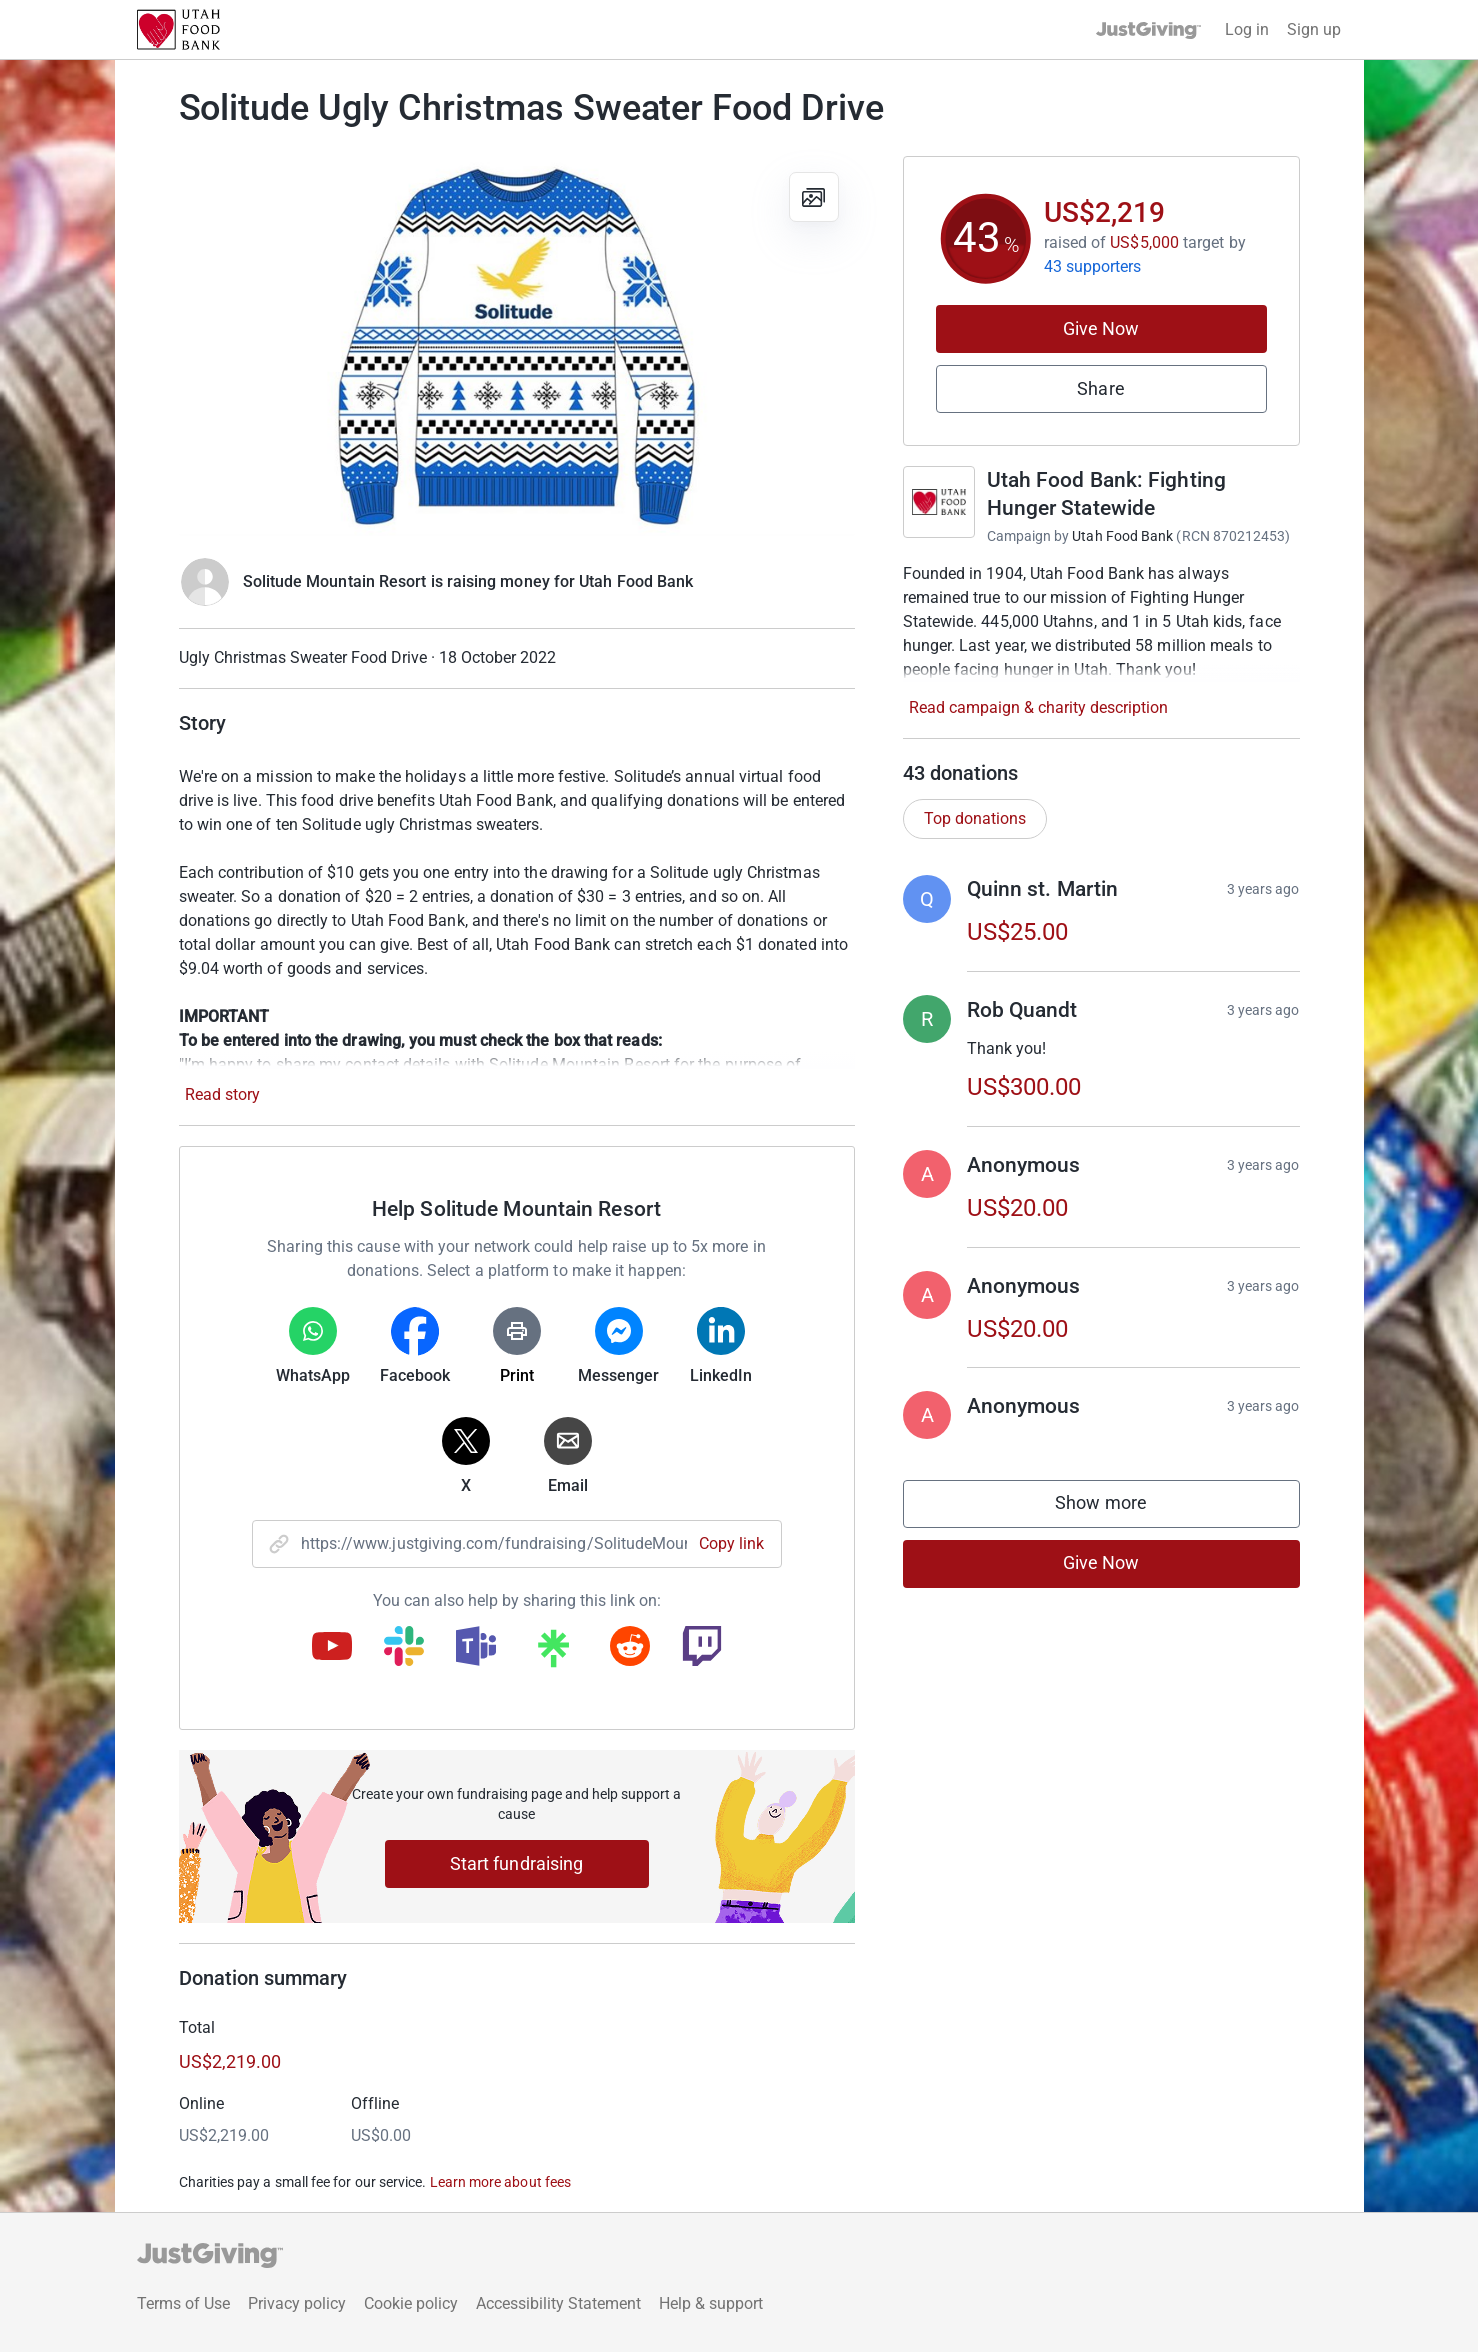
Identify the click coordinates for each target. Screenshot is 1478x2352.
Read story (222, 1094)
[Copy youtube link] (332, 1648)
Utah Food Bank (1122, 536)
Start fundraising (517, 1863)
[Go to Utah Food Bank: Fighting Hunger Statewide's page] (939, 502)
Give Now (1101, 328)
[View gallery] (814, 197)
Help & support (711, 2303)
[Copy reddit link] (630, 1648)
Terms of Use (183, 2303)
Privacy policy (297, 2303)
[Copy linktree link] (553, 1653)
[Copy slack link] (404, 1648)
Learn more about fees (500, 2182)
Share (1100, 388)
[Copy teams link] (476, 1648)
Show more (1121, 1507)
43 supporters (1093, 266)
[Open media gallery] (517, 346)
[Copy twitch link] (702, 1648)
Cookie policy (411, 2303)
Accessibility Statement (558, 2303)
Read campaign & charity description (1038, 707)
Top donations (975, 818)
